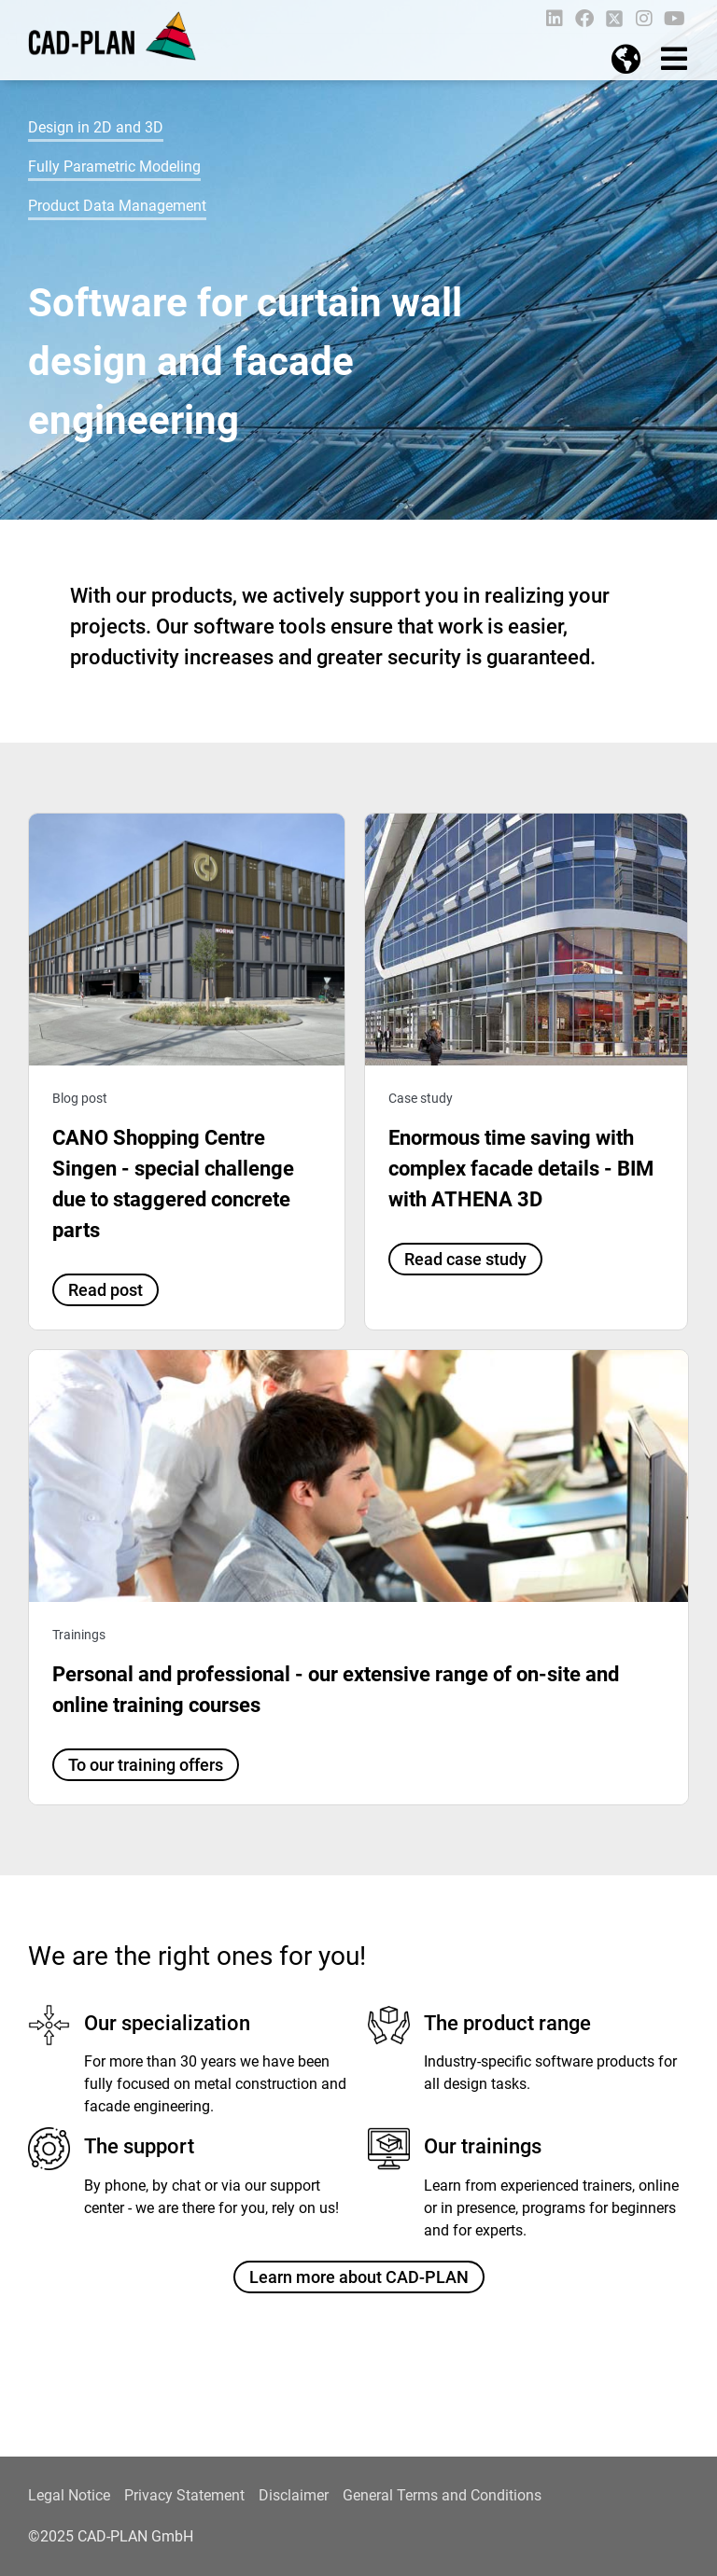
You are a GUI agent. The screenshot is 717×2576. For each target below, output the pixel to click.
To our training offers (145, 1765)
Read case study (465, 1259)
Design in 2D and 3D (95, 127)
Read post (105, 1290)
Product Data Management (117, 206)
